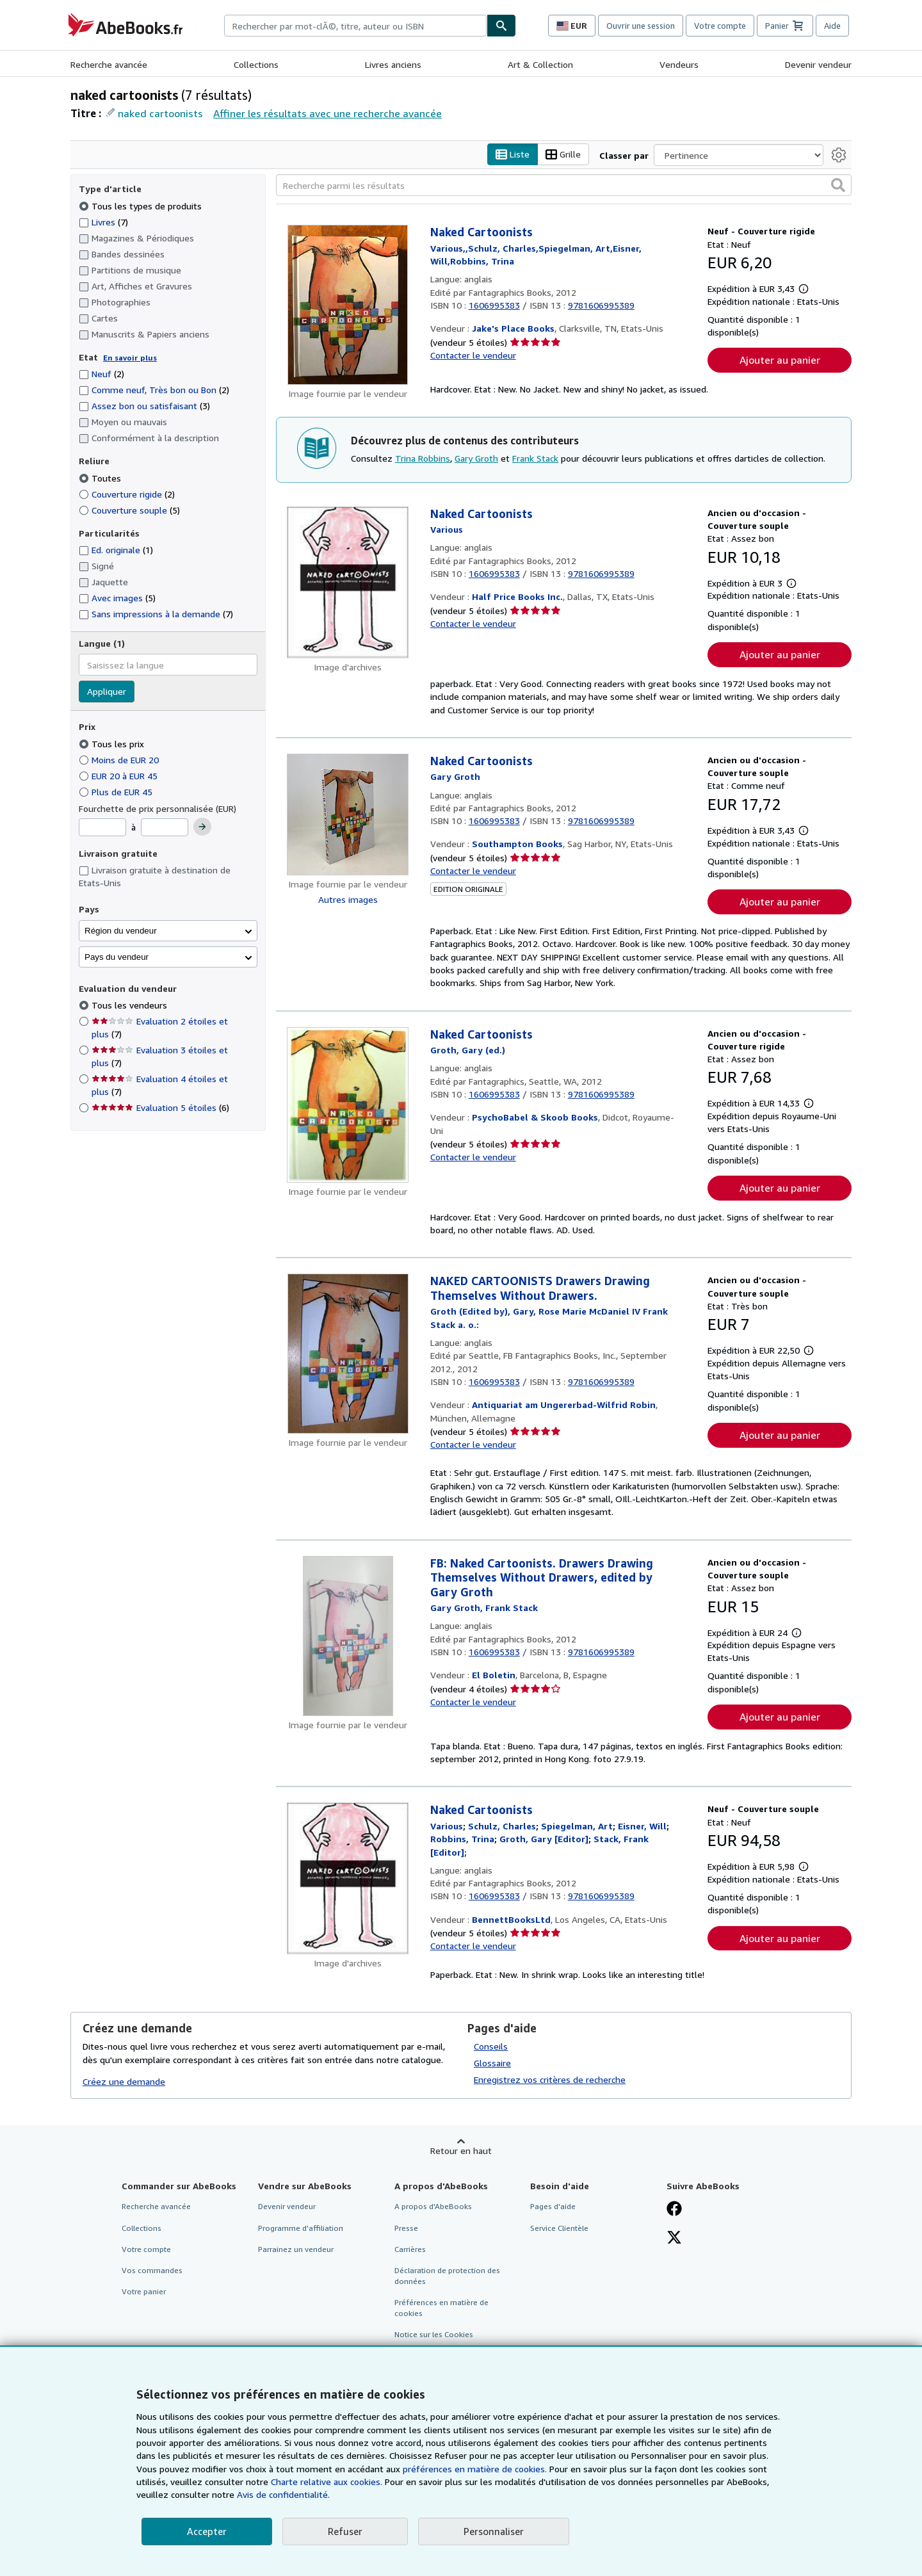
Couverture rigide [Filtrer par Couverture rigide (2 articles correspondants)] (127, 494)
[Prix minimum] (102, 828)
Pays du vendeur (117, 957)
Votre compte (720, 25)
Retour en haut (461, 2151)
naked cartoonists (160, 113)
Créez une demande (124, 2082)
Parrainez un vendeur (296, 2249)
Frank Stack (535, 458)
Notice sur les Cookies (433, 2335)
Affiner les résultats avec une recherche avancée (327, 113)
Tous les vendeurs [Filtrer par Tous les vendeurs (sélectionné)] (131, 1005)
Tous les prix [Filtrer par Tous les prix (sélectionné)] (113, 743)
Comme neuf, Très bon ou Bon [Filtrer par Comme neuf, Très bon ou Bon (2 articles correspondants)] (154, 390)
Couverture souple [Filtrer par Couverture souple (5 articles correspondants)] (129, 510)
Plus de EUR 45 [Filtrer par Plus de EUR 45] (117, 791)
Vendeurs (679, 64)
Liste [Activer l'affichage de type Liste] (513, 155)
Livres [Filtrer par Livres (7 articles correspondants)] (103, 221)
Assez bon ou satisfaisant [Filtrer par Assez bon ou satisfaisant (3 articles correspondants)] (144, 406)
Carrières (410, 2249)
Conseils (491, 2046)
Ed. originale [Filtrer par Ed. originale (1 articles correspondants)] (116, 550)
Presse (406, 2228)
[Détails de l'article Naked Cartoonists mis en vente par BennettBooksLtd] (348, 1879)
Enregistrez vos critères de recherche (550, 2080)
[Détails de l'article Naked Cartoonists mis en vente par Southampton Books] (348, 814)
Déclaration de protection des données (447, 2275)
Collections (256, 64)
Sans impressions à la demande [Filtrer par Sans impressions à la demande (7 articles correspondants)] (156, 614)
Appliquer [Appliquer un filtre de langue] (106, 691)
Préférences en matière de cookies (441, 2308)
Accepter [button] (207, 2531)
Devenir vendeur (818, 64)
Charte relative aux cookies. (328, 2481)
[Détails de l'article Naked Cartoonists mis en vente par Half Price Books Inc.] (348, 582)
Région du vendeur (121, 931)
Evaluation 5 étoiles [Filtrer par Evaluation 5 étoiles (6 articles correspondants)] (160, 1108)
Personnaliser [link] (494, 2531)
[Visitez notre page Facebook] (674, 2210)
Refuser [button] (345, 2531)
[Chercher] (501, 25)
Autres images (348, 899)
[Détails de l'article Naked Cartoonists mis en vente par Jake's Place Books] (348, 305)
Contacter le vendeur (473, 355)
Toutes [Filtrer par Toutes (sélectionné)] (101, 478)
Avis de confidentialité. (283, 2494)
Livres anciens (393, 64)
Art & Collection (540, 64)
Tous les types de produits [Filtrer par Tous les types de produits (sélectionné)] (141, 205)
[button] (838, 186)
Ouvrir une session (640, 25)
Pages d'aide (553, 2207)
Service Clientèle (559, 2228)
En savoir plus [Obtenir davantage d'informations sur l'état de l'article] (130, 357)
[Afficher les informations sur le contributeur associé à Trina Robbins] (462, 1839)
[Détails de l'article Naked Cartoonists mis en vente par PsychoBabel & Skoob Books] (348, 1105)
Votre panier (144, 2291)
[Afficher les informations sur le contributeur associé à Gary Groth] (455, 777)
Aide (832, 25)
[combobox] (355, 25)
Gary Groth (476, 458)
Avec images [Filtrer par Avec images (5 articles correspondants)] (117, 598)
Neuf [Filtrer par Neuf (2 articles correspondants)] (101, 374)
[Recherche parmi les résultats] (564, 186)
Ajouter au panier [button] (780, 360)
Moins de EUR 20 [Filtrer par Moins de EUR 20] (120, 759)
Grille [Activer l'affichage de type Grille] (563, 155)
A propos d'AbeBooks (433, 2207)
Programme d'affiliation (300, 2228)
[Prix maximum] (164, 828)
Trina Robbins (422, 458)
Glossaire (492, 2063)
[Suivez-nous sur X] (674, 2238)
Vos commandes (152, 2270)
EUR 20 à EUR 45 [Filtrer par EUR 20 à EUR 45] (119, 775)
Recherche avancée (108, 64)
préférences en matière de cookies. (475, 2468)
